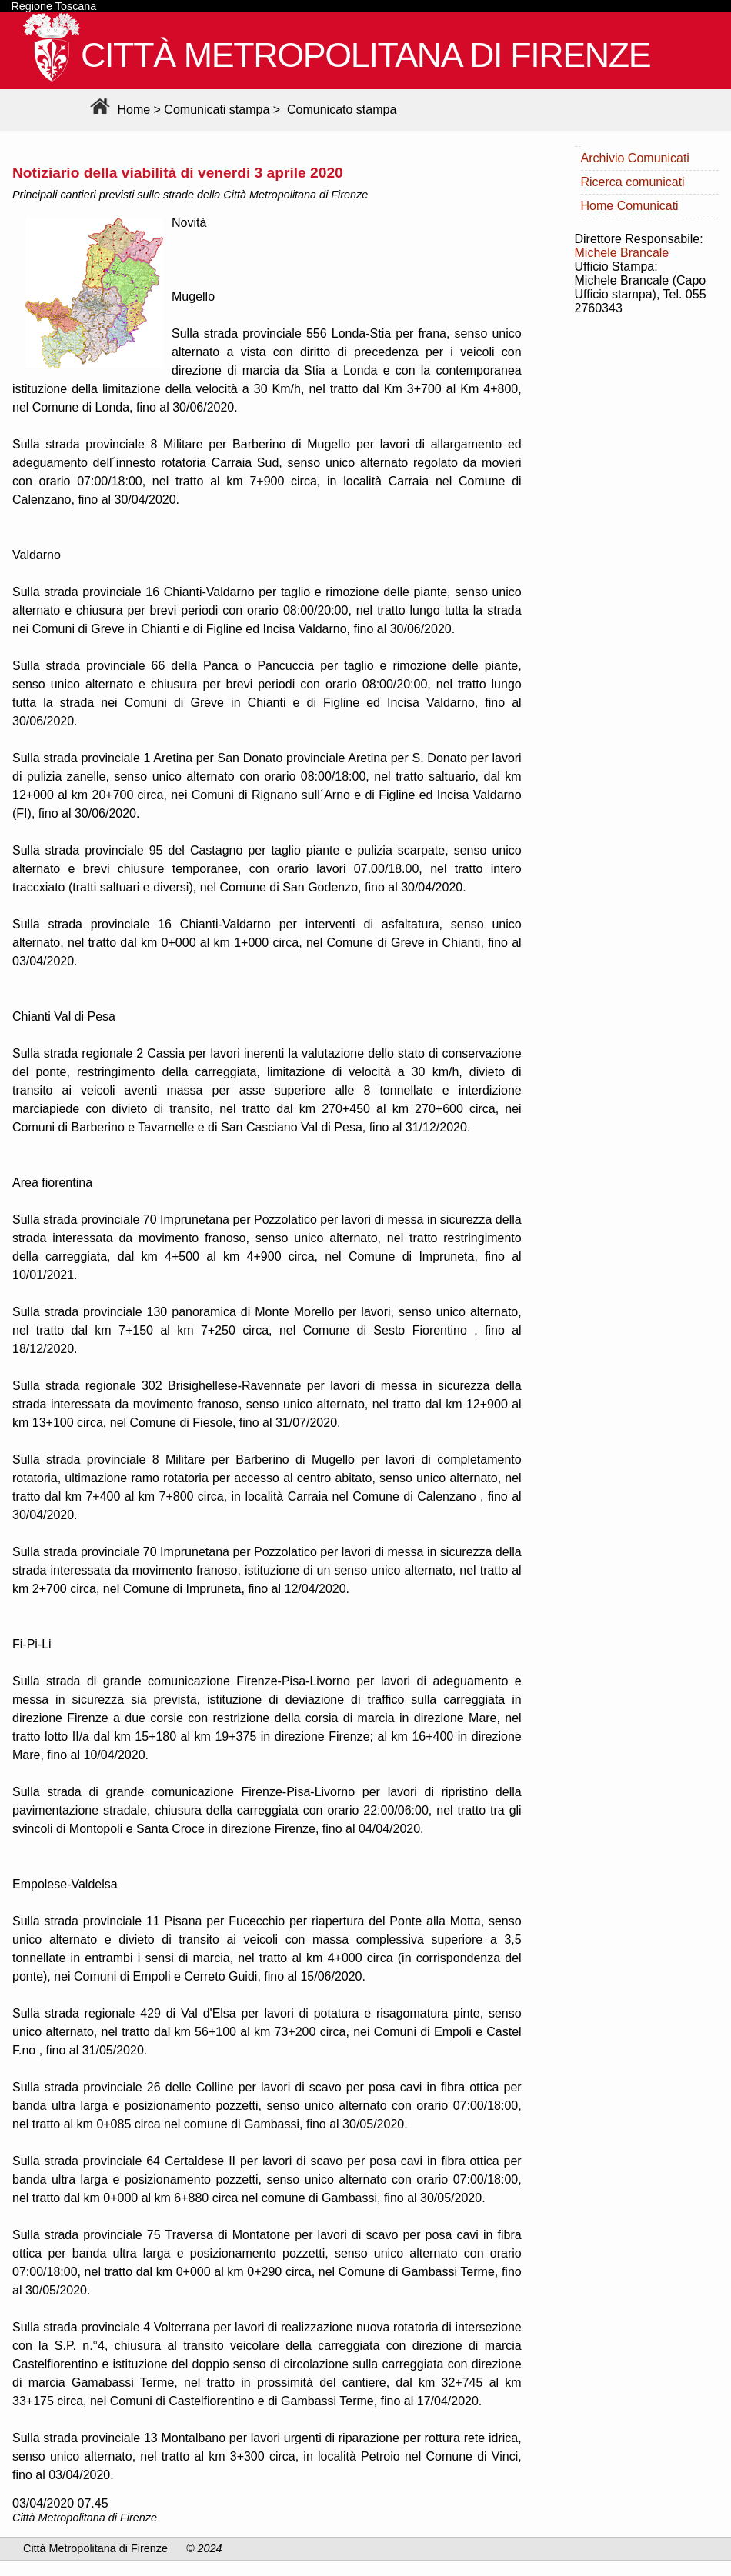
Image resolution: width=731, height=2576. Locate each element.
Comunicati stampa (216, 109)
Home (118, 109)
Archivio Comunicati (635, 158)
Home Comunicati (630, 205)
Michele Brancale (622, 252)
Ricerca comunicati (633, 181)
